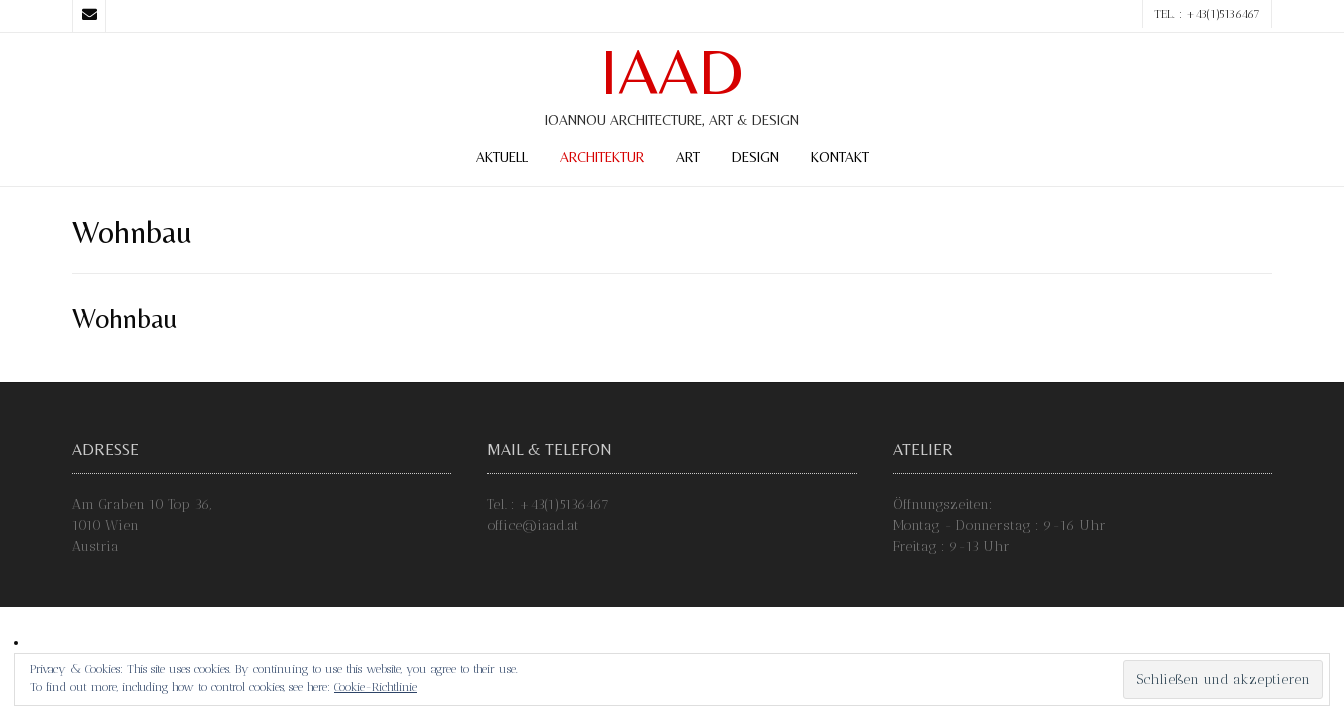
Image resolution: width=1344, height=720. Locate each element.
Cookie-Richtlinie (375, 687)
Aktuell (502, 157)
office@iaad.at (533, 525)
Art (688, 157)
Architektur (602, 157)
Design (755, 157)
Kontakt (840, 157)
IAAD (672, 72)
